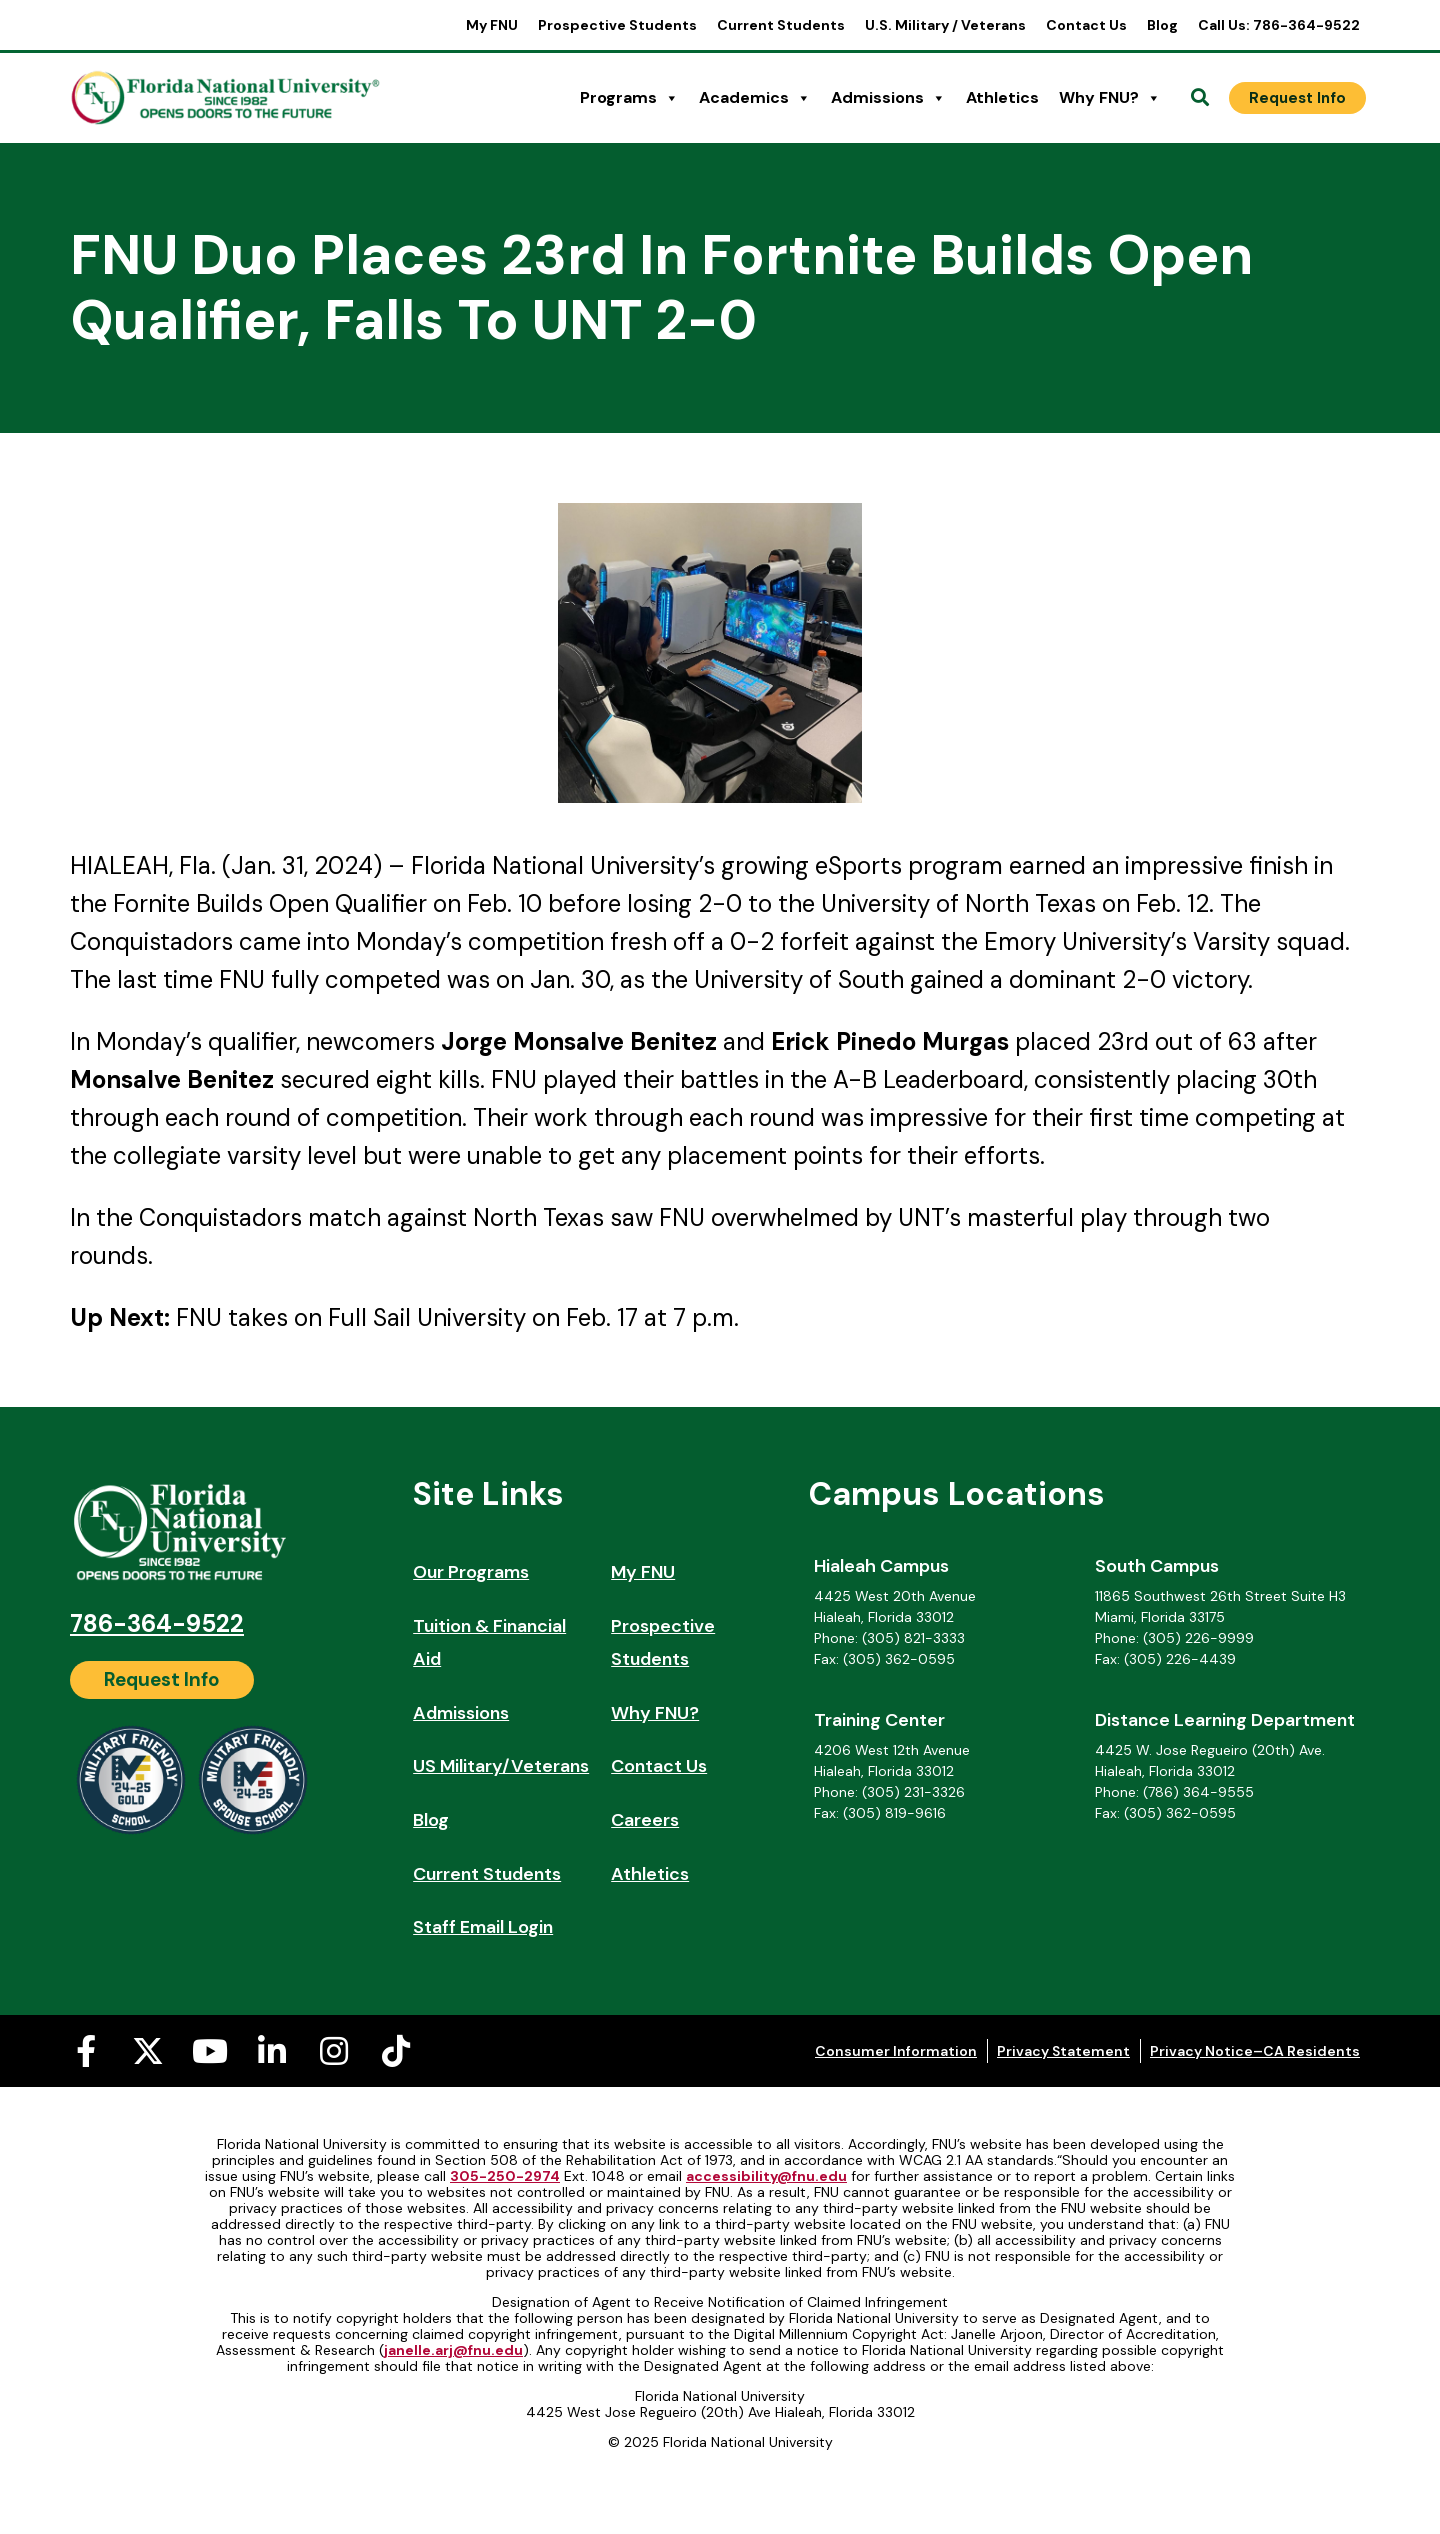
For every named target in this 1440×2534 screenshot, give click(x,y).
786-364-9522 (157, 1623)
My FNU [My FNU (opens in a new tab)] (492, 25)
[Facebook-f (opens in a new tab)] (86, 2051)
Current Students (781, 25)
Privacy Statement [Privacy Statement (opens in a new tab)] (1063, 2051)
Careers (645, 1820)
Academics (755, 98)
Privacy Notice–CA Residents (1255, 2051)
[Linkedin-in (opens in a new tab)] (272, 2051)
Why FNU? (1110, 98)
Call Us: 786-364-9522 (1279, 25)
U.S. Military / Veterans (945, 25)
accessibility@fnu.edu (766, 2176)
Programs (629, 98)
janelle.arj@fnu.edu (453, 2350)
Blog (1162, 25)
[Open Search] (1200, 98)
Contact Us (1086, 25)
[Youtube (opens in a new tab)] (210, 2051)
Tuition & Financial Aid (489, 1643)
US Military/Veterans (501, 1766)
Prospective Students (617, 25)
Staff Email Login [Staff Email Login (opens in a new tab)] (483, 1927)
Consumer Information (896, 2051)
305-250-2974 (505, 2176)
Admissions (888, 98)
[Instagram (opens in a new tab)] (334, 2051)
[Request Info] (1297, 98)
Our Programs (471, 1572)
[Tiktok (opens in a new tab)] (396, 2051)
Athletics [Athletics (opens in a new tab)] (1002, 97)
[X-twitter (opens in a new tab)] (148, 2051)
